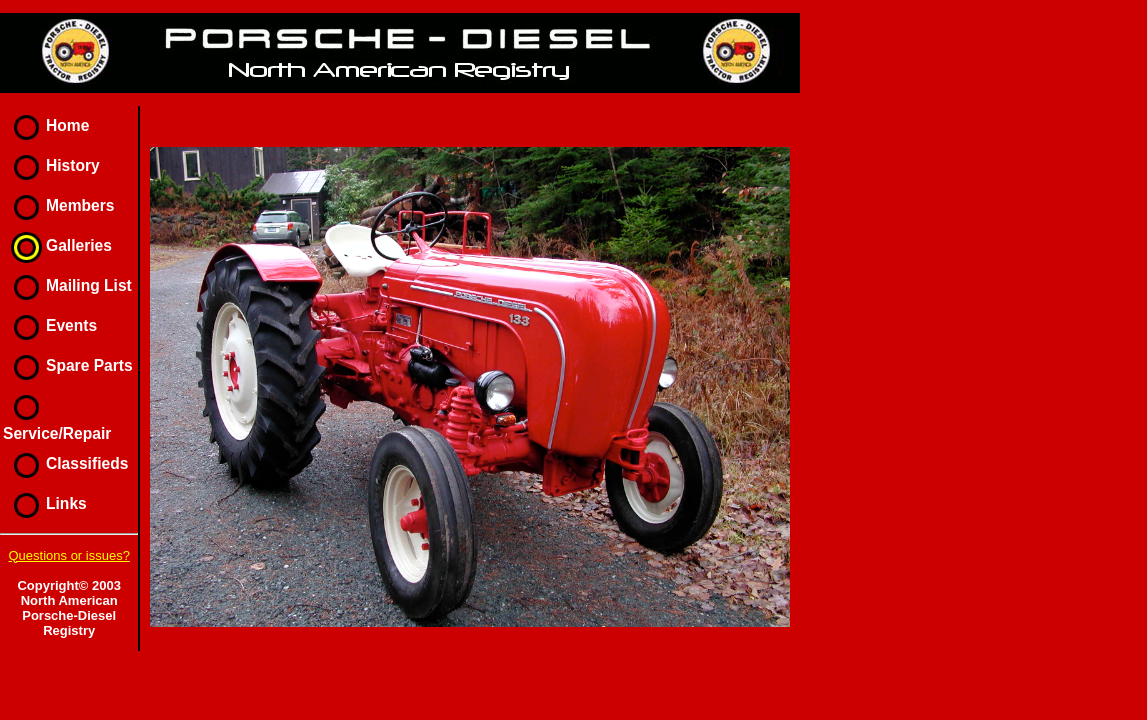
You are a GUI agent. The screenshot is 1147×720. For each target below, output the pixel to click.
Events (50, 325)
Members (58, 205)
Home (46, 125)
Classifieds (65, 463)
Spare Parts (68, 365)
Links (45, 503)
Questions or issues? (68, 555)
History (51, 165)
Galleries (57, 245)
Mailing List (67, 285)
